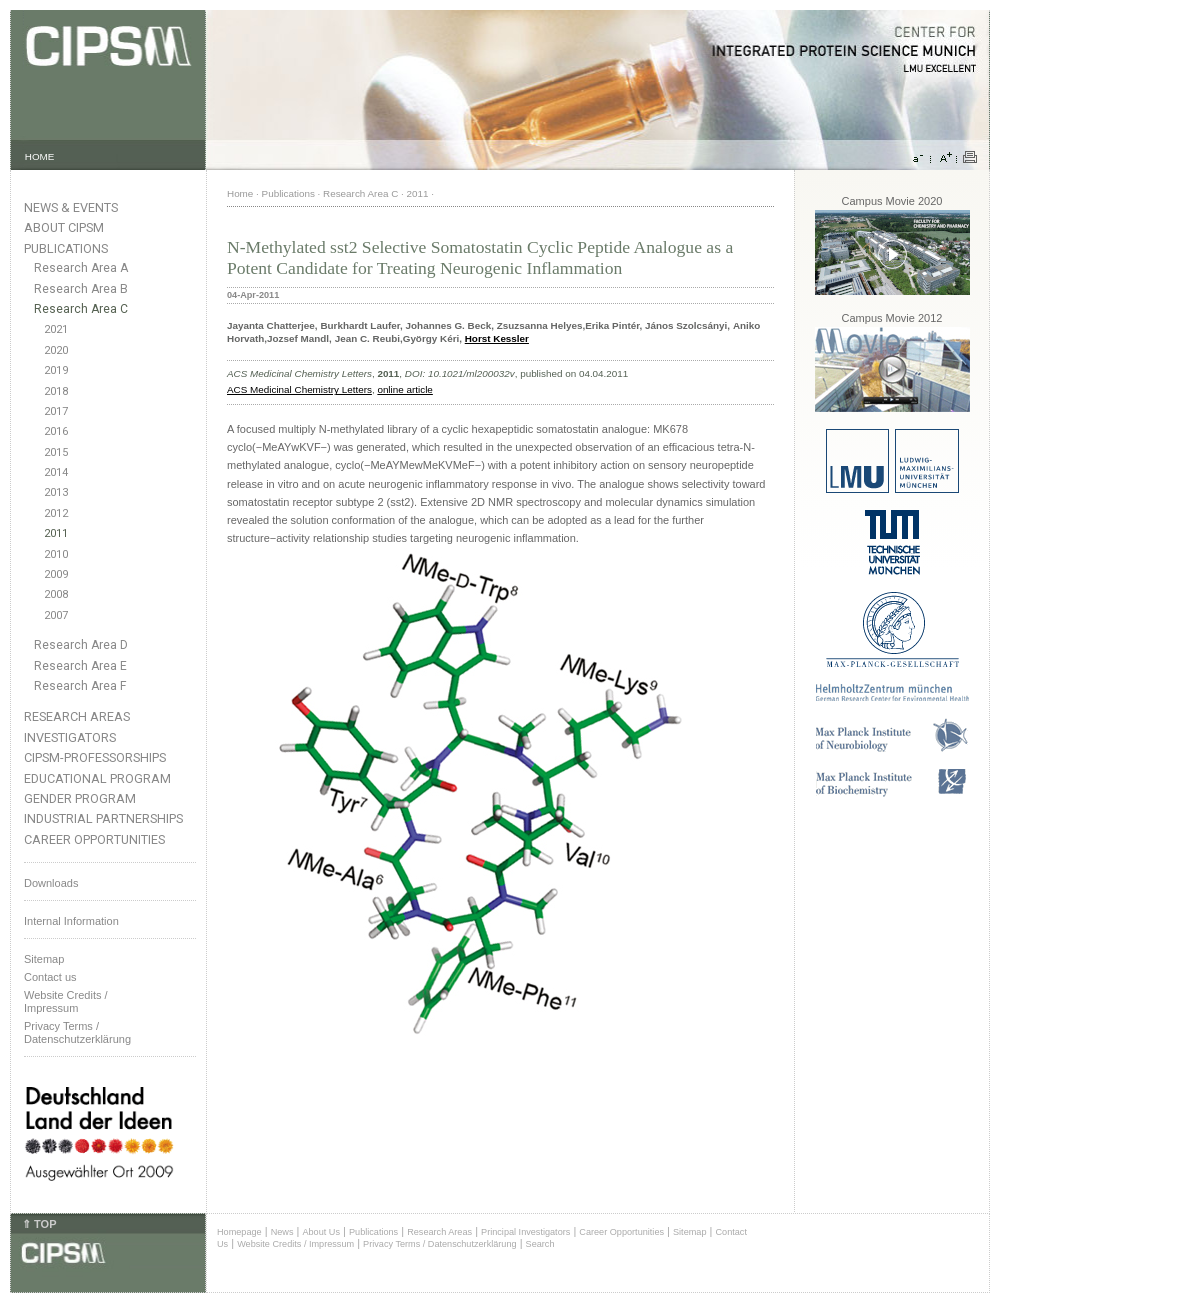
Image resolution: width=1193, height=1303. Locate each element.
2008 (56, 594)
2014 (56, 472)
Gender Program (80, 798)
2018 (56, 391)
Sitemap (44, 959)
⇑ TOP (39, 1224)
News (282, 1232)
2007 (56, 615)
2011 (56, 533)
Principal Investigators (525, 1232)
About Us (321, 1232)
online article (404, 389)
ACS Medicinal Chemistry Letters (299, 389)
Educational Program (97, 778)
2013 (56, 492)
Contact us (50, 977)
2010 (56, 554)
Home (240, 193)
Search (540, 1244)
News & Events (71, 207)
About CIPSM (64, 227)
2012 (56, 513)
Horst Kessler (497, 338)
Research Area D (81, 645)
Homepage (239, 1232)
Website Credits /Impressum (66, 1001)
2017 (56, 411)
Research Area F (80, 686)
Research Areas (77, 716)
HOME (40, 156)
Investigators (70, 737)
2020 (56, 350)
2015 (56, 452)
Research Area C (81, 309)
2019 (56, 370)
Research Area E (80, 666)
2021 (56, 329)
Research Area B (81, 289)
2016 (56, 431)
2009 (56, 574)
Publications (66, 248)
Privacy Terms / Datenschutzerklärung (77, 1032)
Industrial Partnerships (103, 818)
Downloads (51, 883)
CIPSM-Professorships (95, 757)
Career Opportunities (94, 839)
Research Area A (81, 268)
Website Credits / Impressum (295, 1244)
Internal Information (71, 921)
